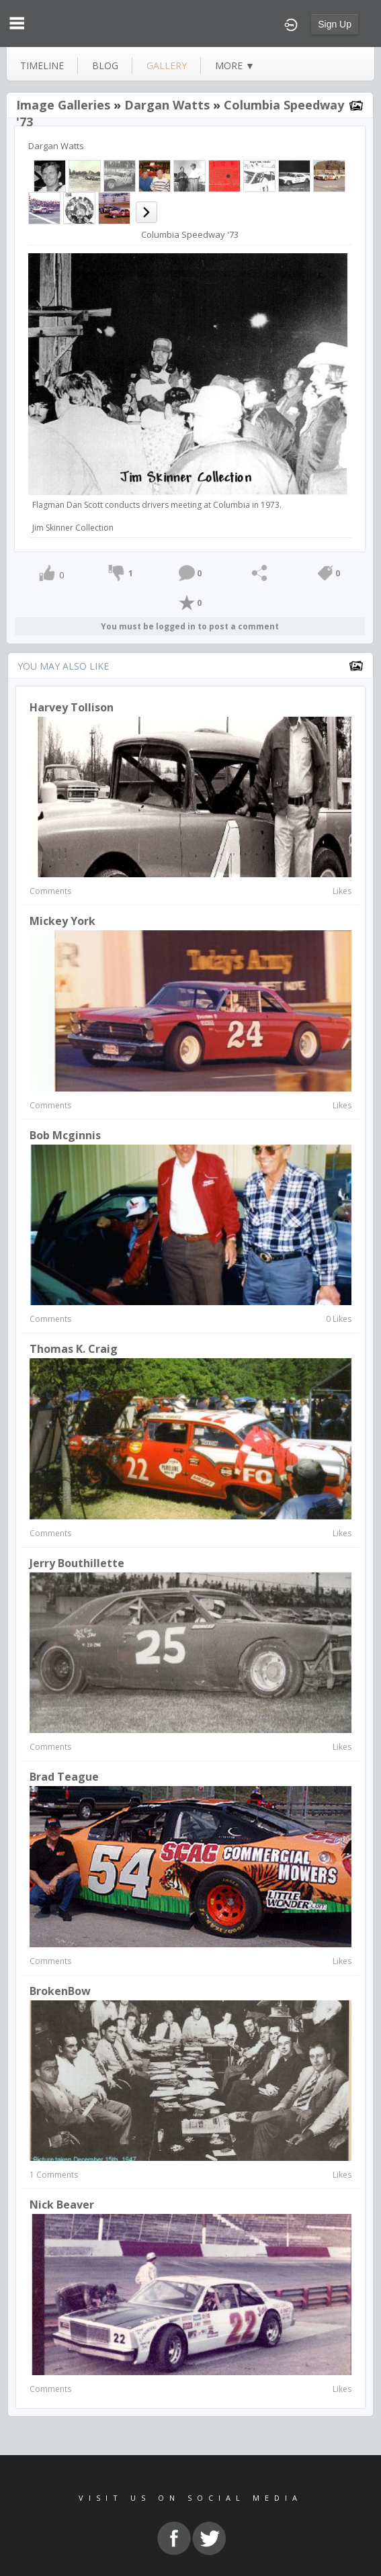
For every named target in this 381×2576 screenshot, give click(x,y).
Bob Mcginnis (65, 1135)
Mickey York (62, 921)
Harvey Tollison (72, 707)
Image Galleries (63, 105)
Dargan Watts (167, 105)
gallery (166, 65)
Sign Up (334, 24)
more (235, 65)
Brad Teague (64, 1776)
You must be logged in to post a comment (190, 626)
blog (105, 65)
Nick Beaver (62, 2204)
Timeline (42, 65)
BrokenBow (60, 1991)
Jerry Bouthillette (77, 1563)
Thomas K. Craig (74, 1348)
